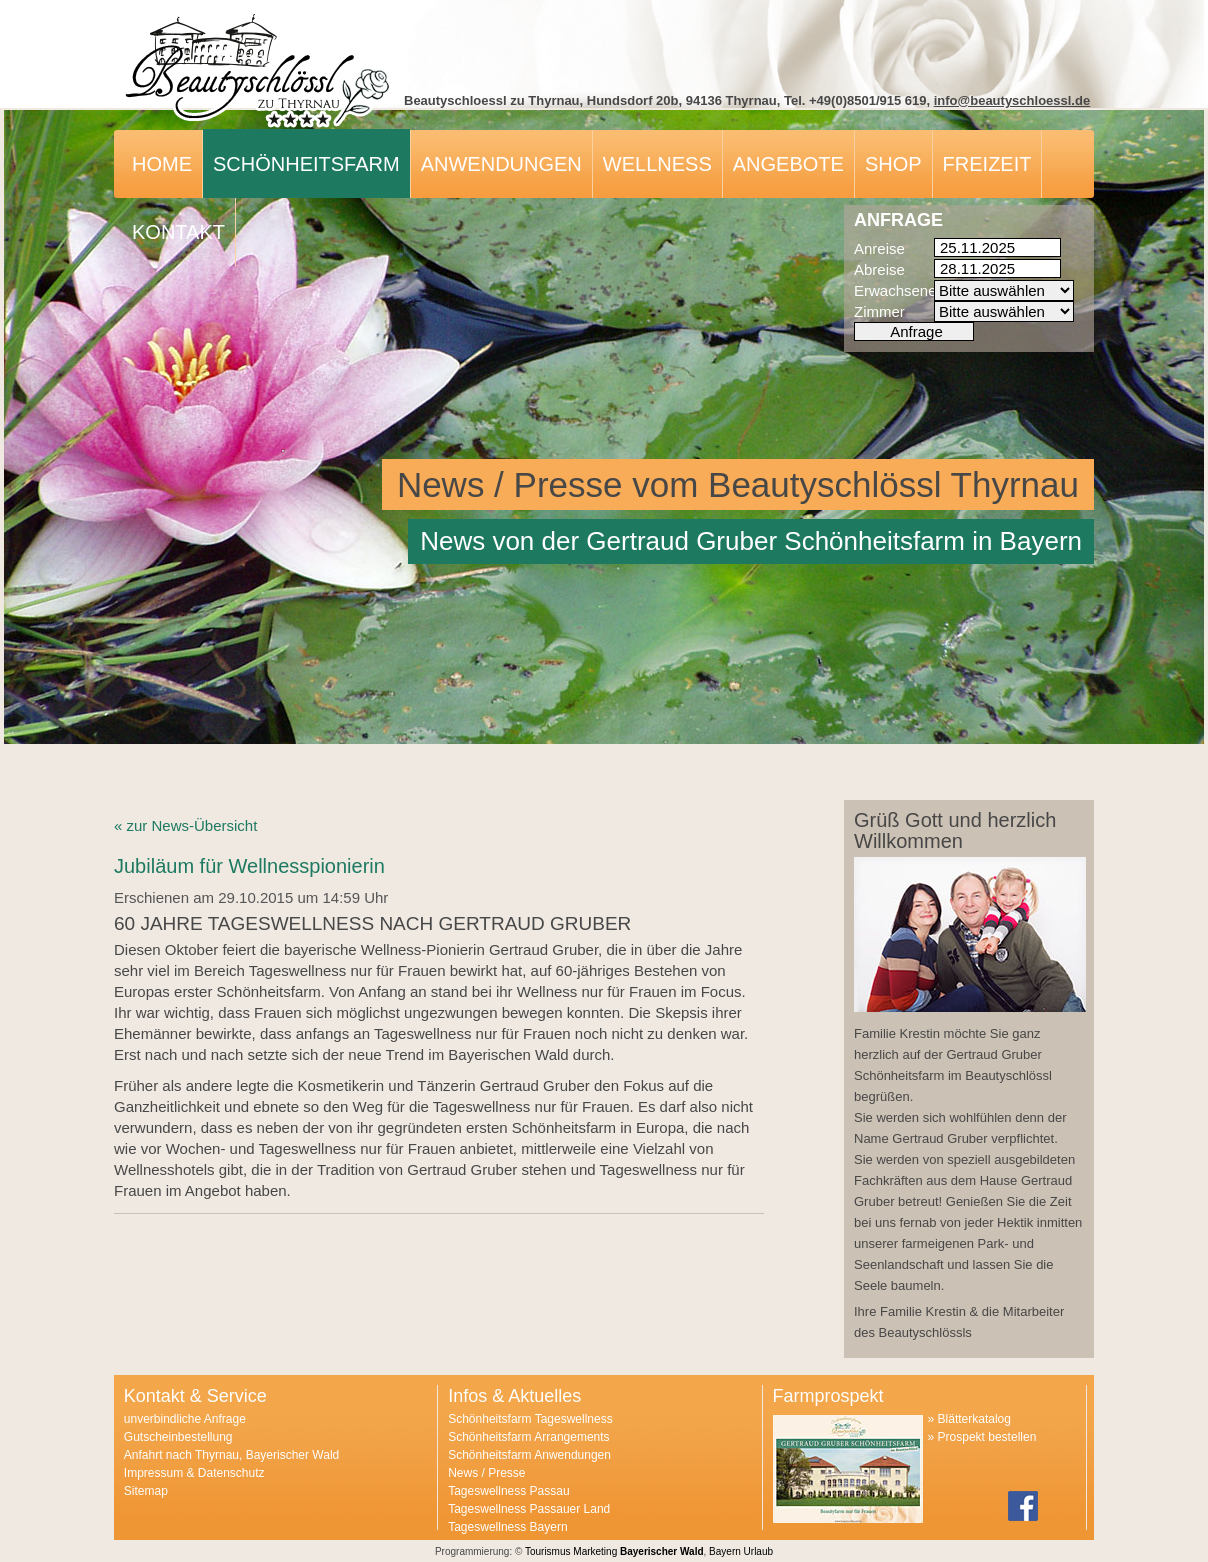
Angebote (788, 164)
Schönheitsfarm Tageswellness (530, 1419)
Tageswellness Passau (508, 1491)
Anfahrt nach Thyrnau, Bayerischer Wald (231, 1455)
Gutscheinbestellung (178, 1437)
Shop (893, 164)
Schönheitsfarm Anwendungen (529, 1455)
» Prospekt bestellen (982, 1437)
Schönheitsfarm (306, 164)
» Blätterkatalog (969, 1419)
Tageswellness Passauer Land (529, 1509)
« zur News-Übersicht (185, 825)
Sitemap (146, 1491)
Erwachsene (894, 290)
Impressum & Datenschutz (194, 1473)
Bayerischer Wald (662, 1551)
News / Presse (486, 1473)
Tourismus (548, 1551)
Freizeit (987, 164)
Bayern (725, 1551)
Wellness (657, 164)
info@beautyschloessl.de (1012, 100)
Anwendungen (501, 164)
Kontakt (178, 232)
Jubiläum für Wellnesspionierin (249, 866)
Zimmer (879, 311)
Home (162, 164)
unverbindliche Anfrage (185, 1419)
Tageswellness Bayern (507, 1527)
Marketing (595, 1551)
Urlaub (758, 1551)
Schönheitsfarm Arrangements (528, 1437)
